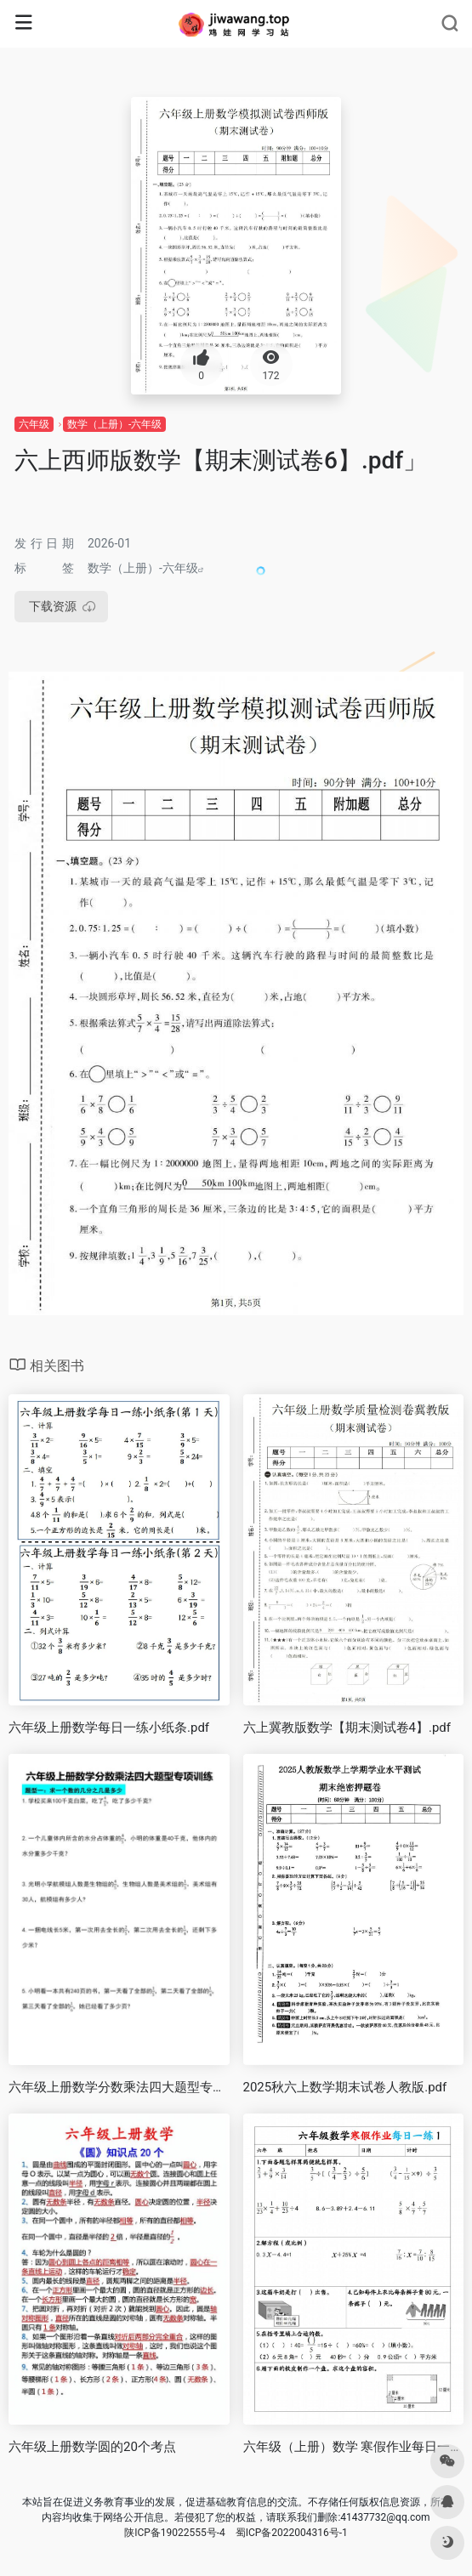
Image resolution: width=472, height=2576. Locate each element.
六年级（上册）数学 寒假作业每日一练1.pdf (353, 2446)
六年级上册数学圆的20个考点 (92, 2446)
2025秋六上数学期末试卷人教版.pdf (345, 2087)
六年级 (34, 424)
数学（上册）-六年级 (114, 424)
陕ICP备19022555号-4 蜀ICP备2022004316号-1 (236, 2533)
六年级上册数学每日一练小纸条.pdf (109, 1727)
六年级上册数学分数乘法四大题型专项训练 (119, 2087)
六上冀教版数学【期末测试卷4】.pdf (347, 1727)
